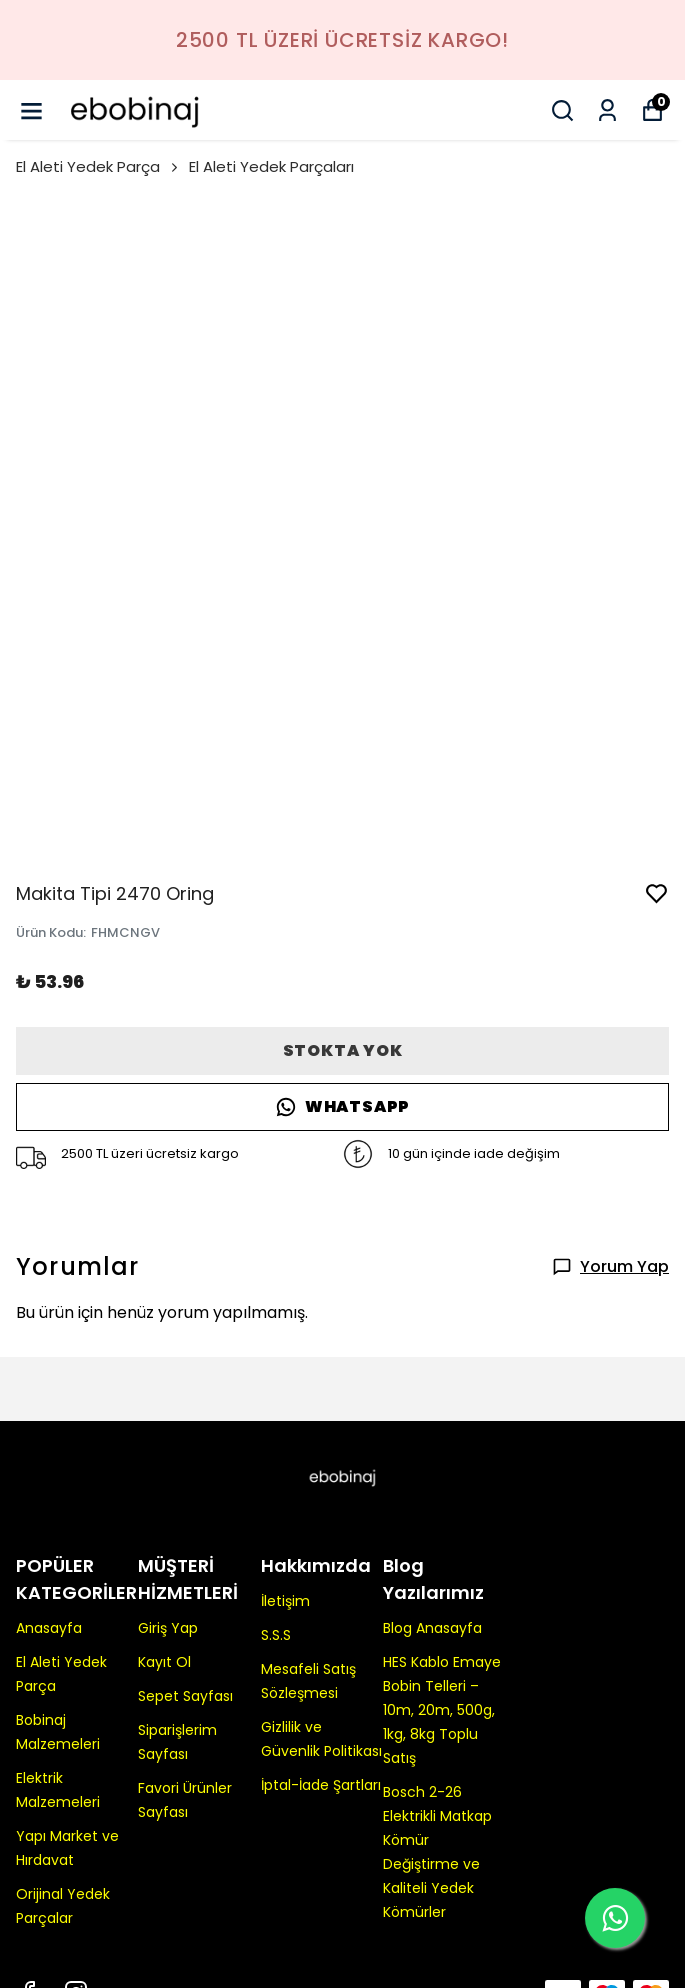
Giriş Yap (168, 1628)
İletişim (285, 1601)
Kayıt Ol (164, 1662)
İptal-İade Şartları (321, 1785)
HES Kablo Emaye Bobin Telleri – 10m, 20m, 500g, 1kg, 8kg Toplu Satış (442, 1710)
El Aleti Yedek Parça (98, 166)
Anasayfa (49, 1628)
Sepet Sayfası (185, 1696)
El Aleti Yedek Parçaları (271, 166)
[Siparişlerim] (607, 110)
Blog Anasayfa (432, 1628)
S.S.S (276, 1635)
